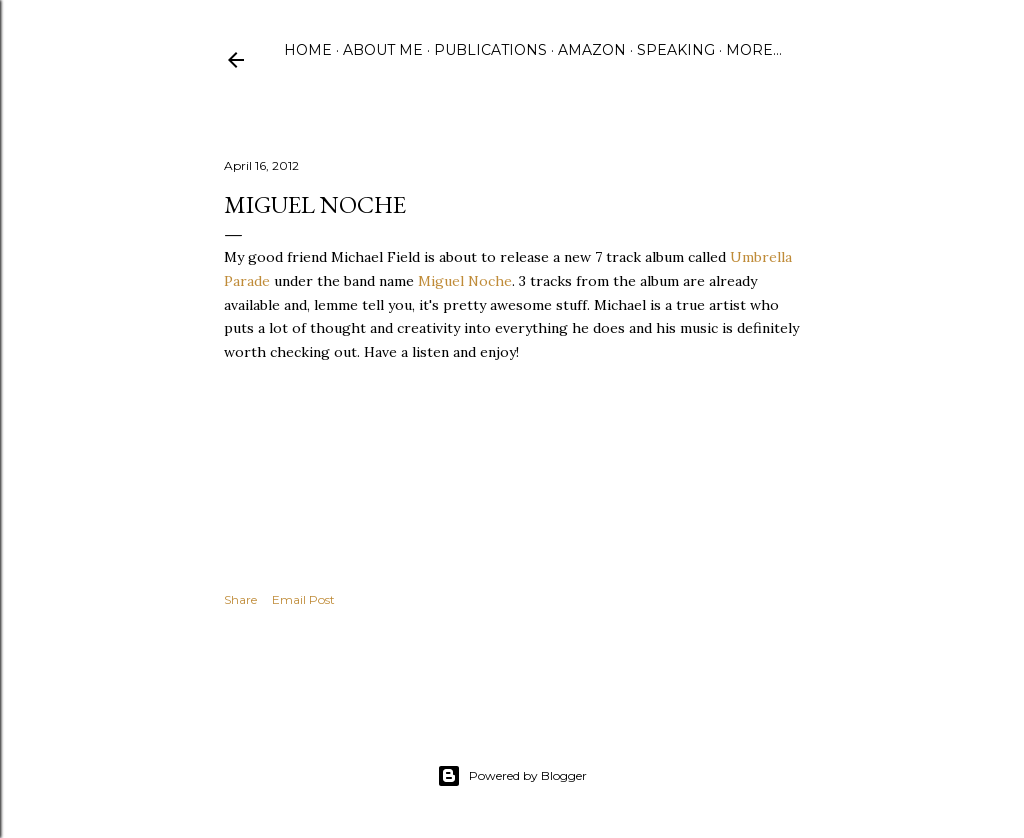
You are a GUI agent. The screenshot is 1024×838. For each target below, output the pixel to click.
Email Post (303, 599)
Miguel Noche (465, 281)
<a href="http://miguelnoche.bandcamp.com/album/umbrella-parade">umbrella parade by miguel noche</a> (424, 439)
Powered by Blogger (512, 776)
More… (754, 50)
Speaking (676, 50)
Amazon (592, 50)
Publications (490, 50)
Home (308, 50)
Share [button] (240, 599)
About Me (383, 50)
